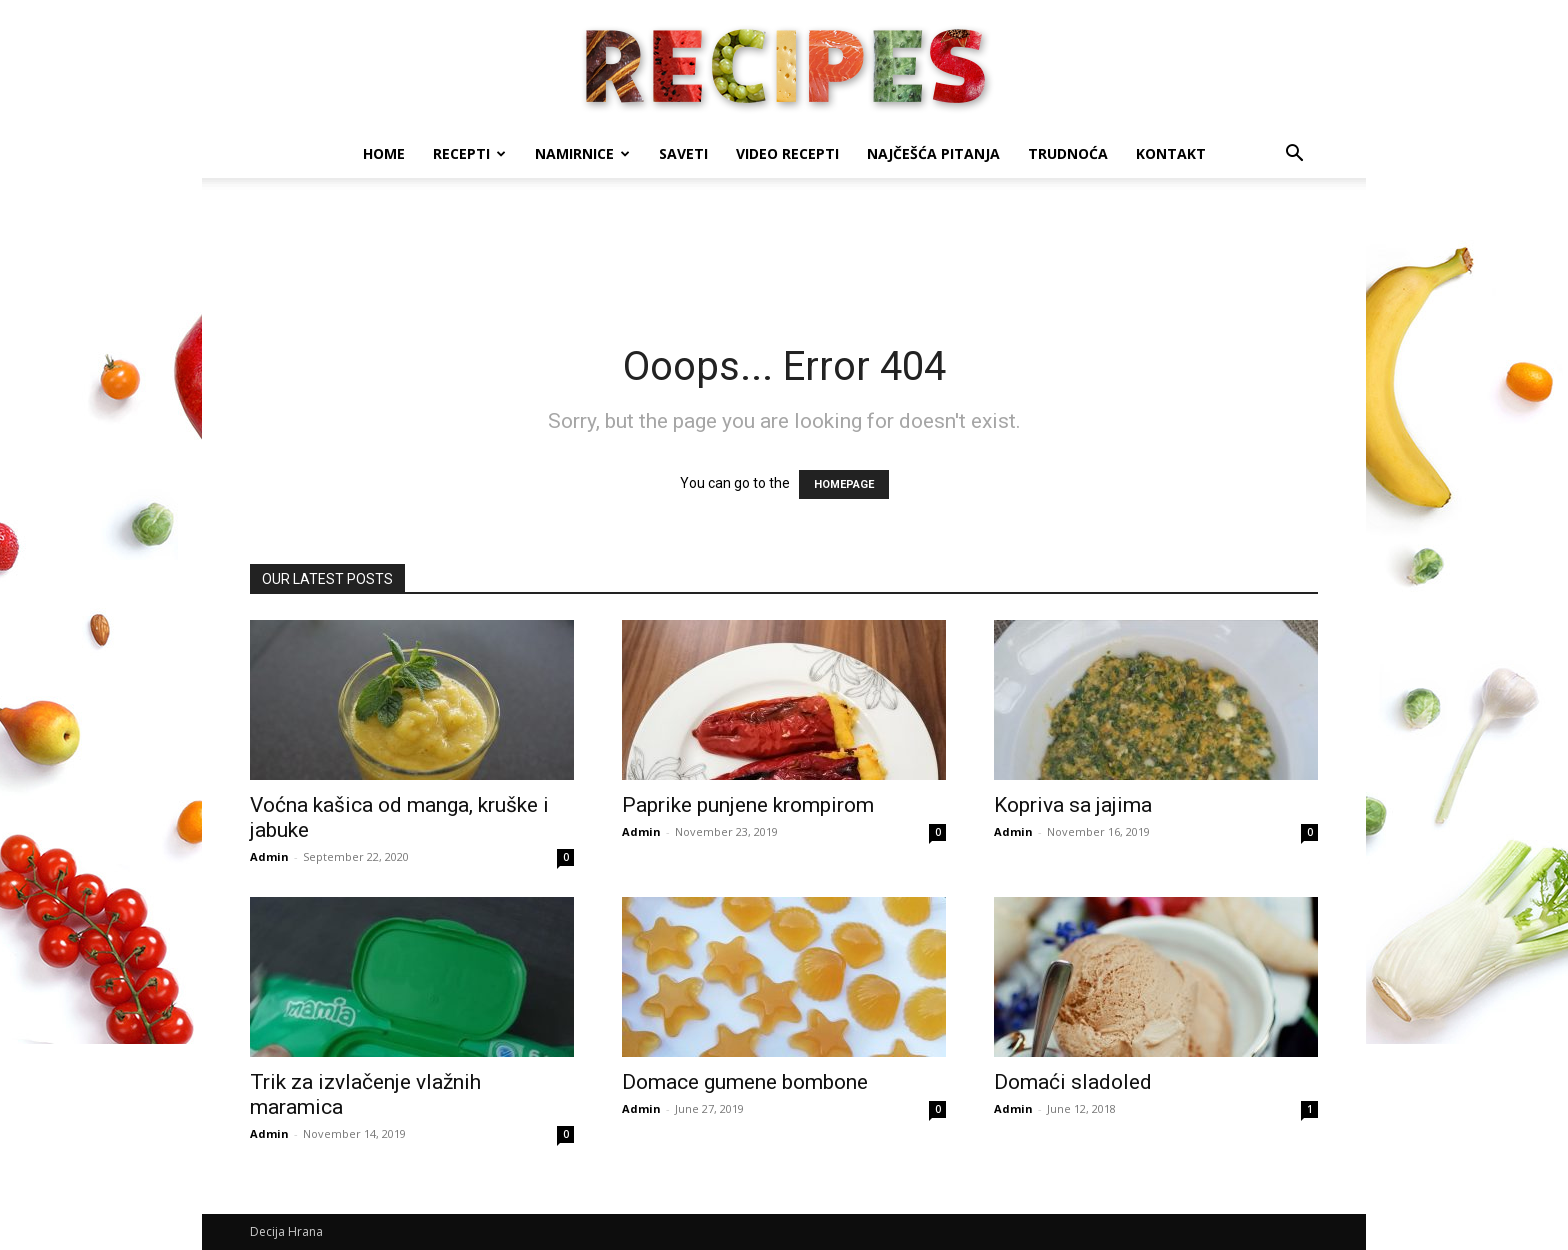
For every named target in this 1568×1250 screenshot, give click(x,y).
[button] (1294, 155)
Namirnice (582, 153)
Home (384, 153)
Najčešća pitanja (933, 153)
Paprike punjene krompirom (748, 805)
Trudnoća (1068, 153)
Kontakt (1171, 153)
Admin (269, 856)
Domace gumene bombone (745, 1082)
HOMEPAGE (844, 484)
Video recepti (787, 153)
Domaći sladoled (1073, 1082)
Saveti (683, 153)
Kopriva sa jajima (1073, 805)
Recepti (469, 153)
